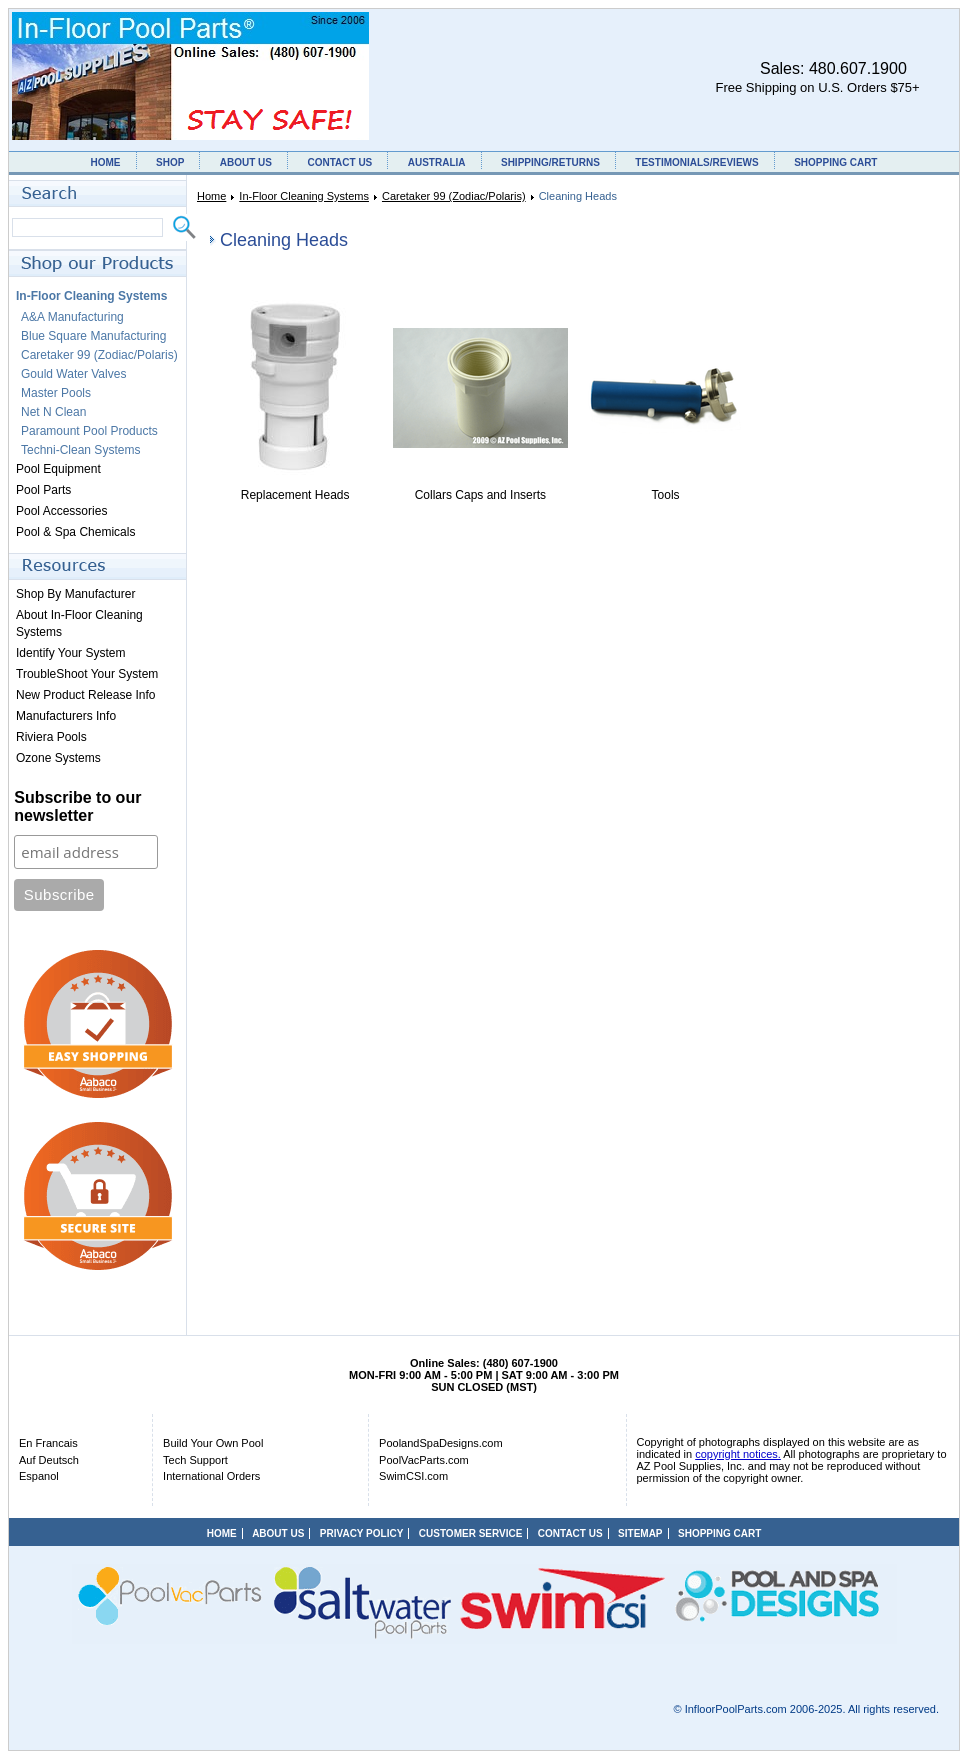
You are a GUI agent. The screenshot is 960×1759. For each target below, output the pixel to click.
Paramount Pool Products (89, 431)
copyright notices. (738, 1454)
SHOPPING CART (835, 162)
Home (211, 196)
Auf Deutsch (49, 1460)
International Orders (211, 1476)
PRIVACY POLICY (362, 1533)
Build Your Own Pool (213, 1443)
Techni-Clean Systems (80, 450)
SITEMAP (640, 1533)
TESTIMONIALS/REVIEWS (696, 162)
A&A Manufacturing (72, 317)
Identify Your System (70, 653)
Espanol (39, 1476)
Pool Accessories (61, 511)
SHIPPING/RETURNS (550, 162)
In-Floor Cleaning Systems (304, 196)
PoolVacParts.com (424, 1460)
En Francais (48, 1443)
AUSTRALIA (437, 162)
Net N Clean (53, 412)
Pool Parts (43, 490)
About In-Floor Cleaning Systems (79, 623)
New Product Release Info (85, 695)
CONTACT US (339, 162)
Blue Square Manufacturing (93, 336)
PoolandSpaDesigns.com (441, 1443)
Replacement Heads (295, 495)
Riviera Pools (51, 737)
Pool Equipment (58, 469)
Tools (666, 495)
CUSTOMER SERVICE (471, 1533)
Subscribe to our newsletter (77, 806)
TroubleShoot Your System (87, 674)
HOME (106, 162)
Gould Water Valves (73, 374)
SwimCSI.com (413, 1476)
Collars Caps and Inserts (480, 495)
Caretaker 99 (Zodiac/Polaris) (454, 196)
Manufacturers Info (66, 716)
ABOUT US (246, 162)
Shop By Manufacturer (75, 594)
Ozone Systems (58, 758)
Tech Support (195, 1460)
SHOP (170, 162)
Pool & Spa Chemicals (75, 532)
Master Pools (56, 393)
